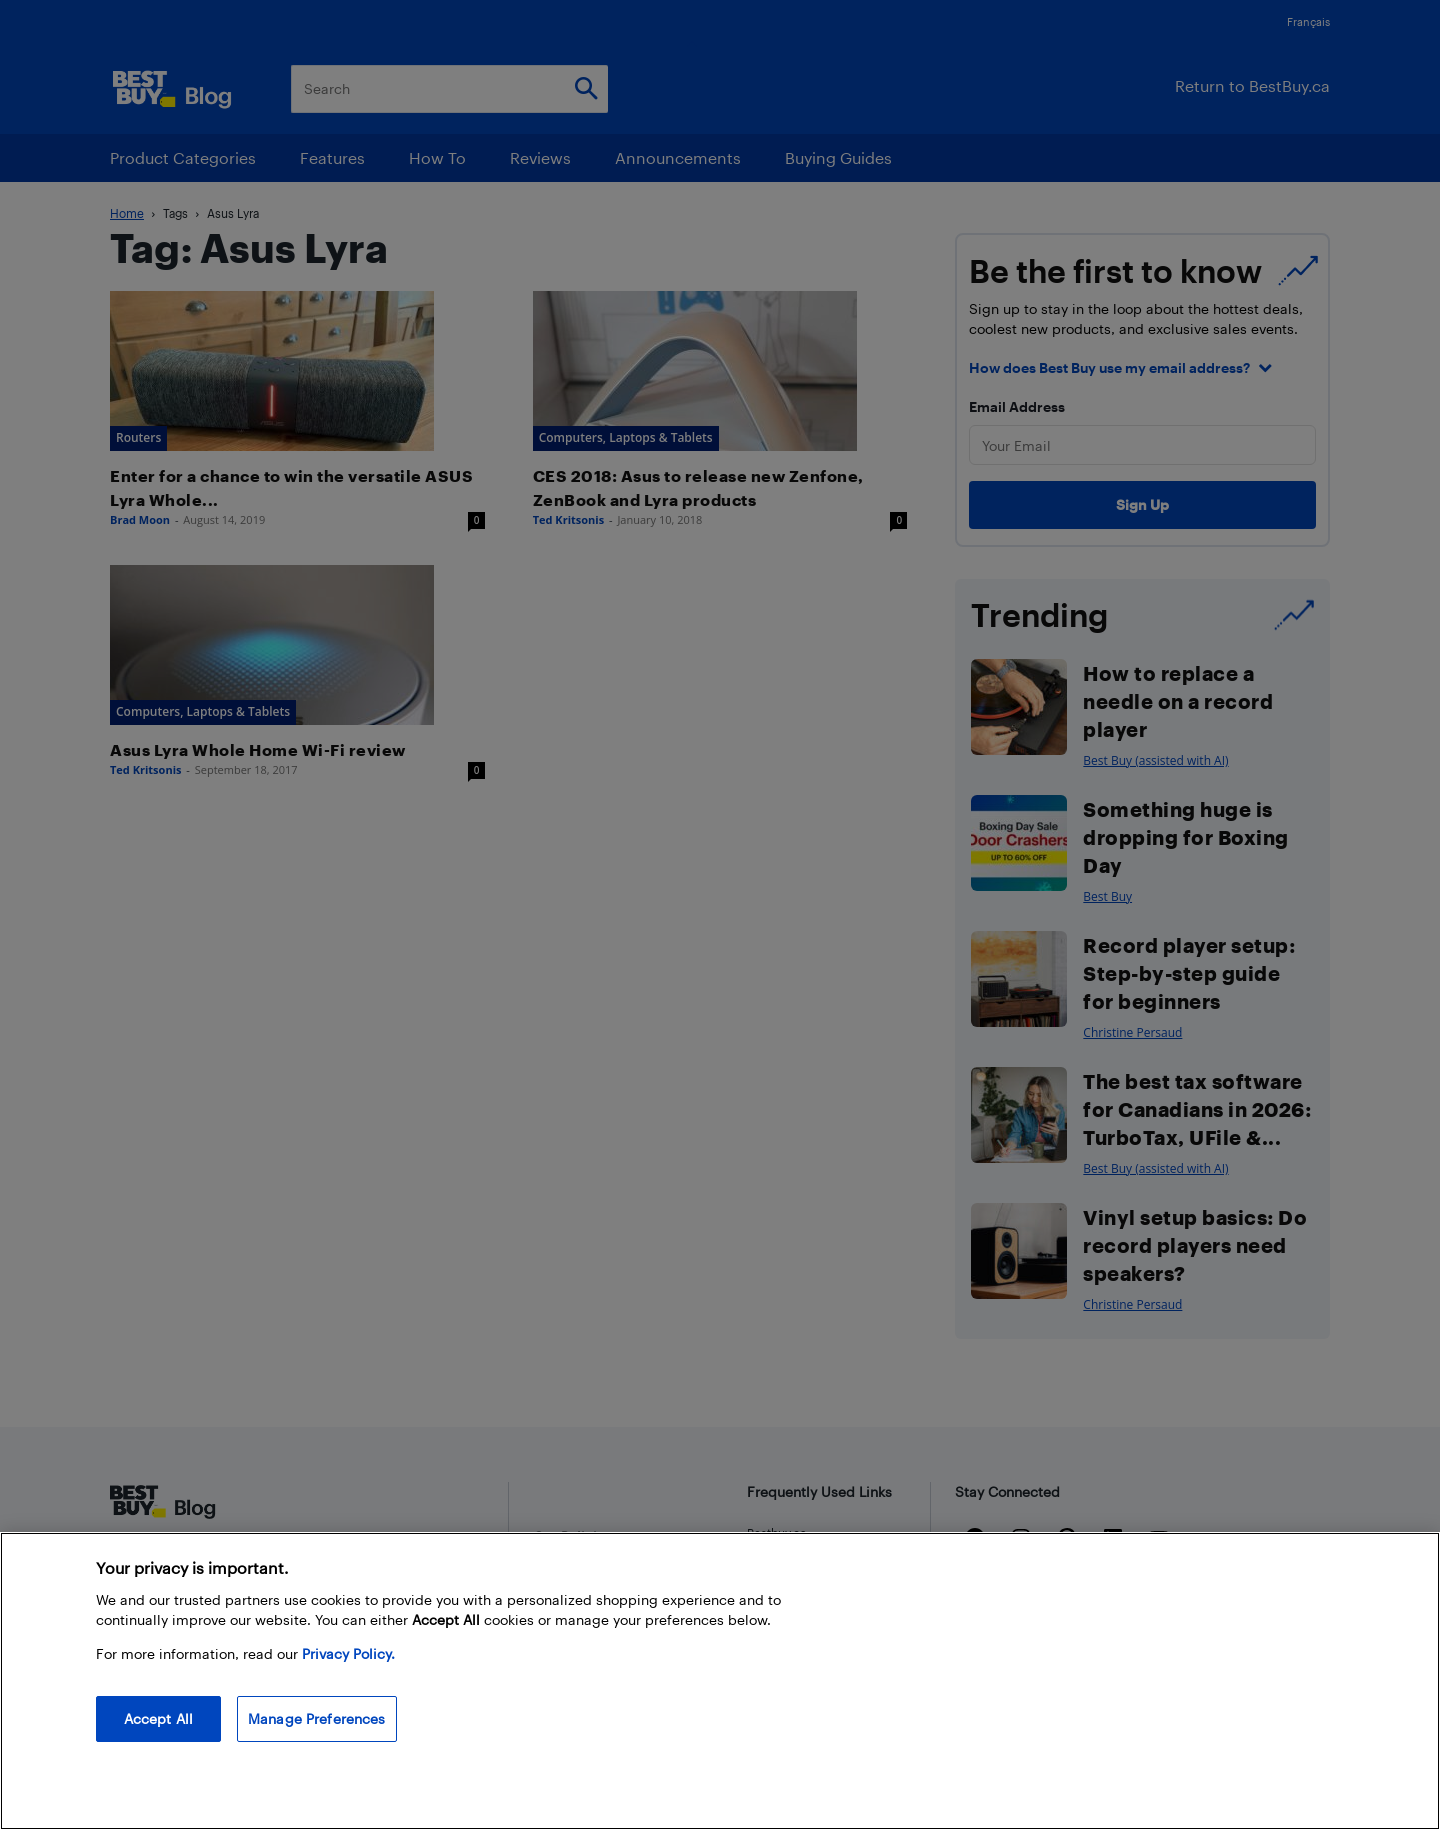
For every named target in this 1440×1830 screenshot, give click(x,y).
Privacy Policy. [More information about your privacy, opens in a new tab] (348, 1653)
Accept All (158, 1718)
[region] (720, 1681)
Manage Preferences (317, 1718)
